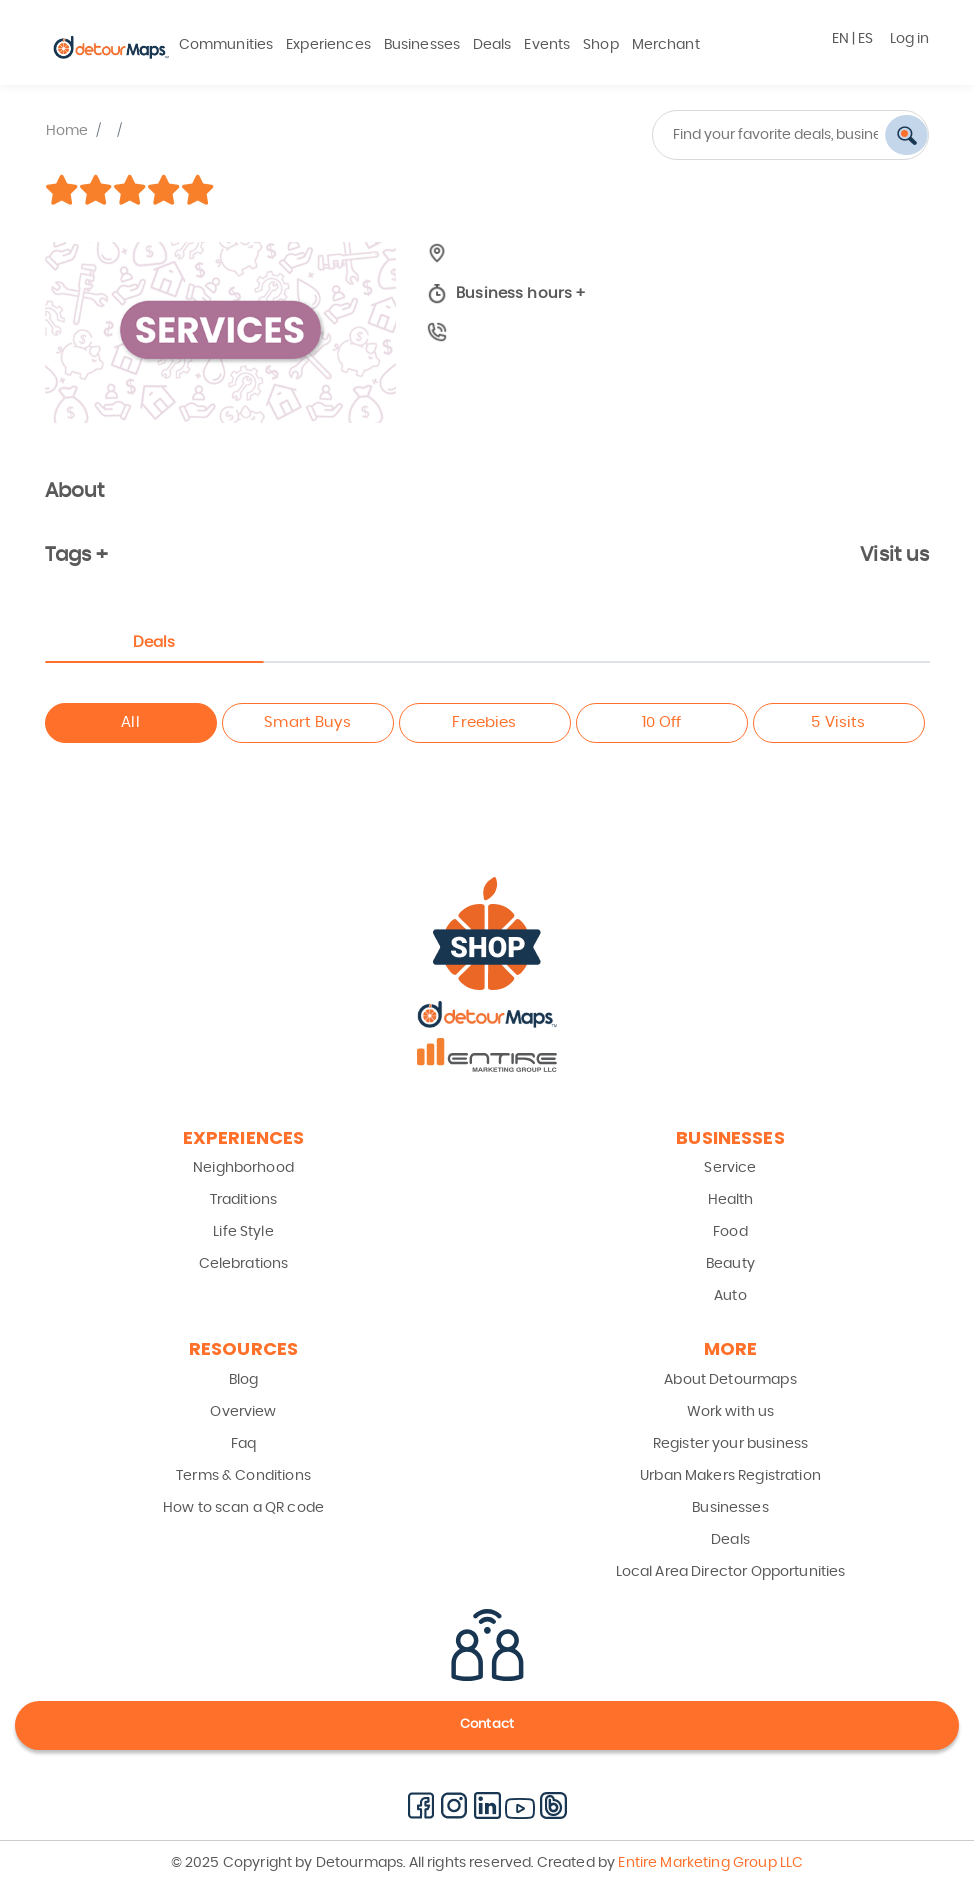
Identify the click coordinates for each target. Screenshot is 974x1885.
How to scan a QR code (243, 1508)
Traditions (244, 1200)
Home (67, 131)
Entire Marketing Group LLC (709, 1863)
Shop (601, 45)
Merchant (666, 45)
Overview (243, 1412)
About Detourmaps (730, 1380)
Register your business (730, 1444)
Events (547, 45)
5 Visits (838, 722)
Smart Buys (307, 722)
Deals (492, 45)
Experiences (328, 45)
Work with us (731, 1412)
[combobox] (716, 135)
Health (731, 1200)
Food (730, 1232)
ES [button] (865, 39)
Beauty (730, 1264)
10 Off (662, 722)
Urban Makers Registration (730, 1476)
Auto (730, 1296)
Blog (244, 1380)
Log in (910, 39)
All (130, 722)
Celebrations (244, 1264)
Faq (243, 1444)
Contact (487, 1724)
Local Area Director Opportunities (731, 1572)
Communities (226, 45)
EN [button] (840, 39)
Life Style (243, 1232)
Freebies (484, 722)
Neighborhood (243, 1168)
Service (730, 1168)
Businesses (422, 45)
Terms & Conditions (243, 1476)
